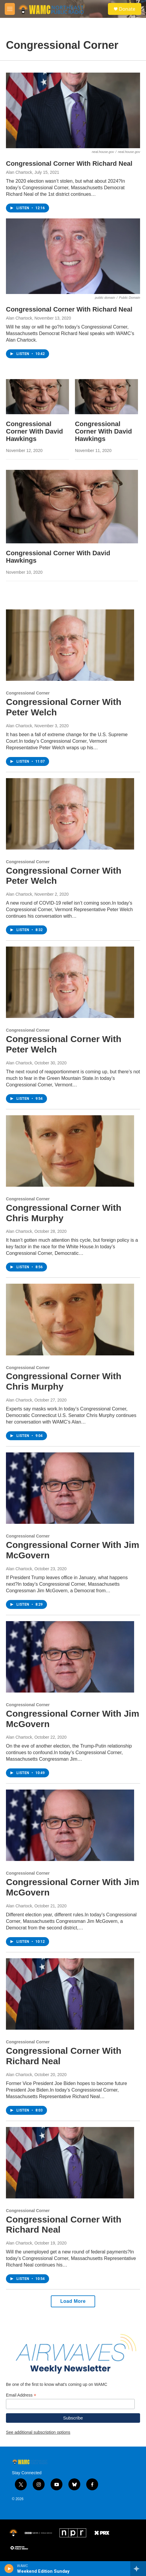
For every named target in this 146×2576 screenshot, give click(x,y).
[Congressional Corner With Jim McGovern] (70, 1488)
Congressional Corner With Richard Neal (69, 163)
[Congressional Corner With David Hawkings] (37, 396)
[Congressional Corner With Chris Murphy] (70, 1151)
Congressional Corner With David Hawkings (34, 431)
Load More (73, 2301)
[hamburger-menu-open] (10, 9)
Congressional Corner (28, 693)
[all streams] (138, 2568)
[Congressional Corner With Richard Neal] (73, 110)
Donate (127, 9)
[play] (9, 2569)
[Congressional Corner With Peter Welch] (70, 645)
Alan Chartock (19, 172)
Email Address (21, 2395)
